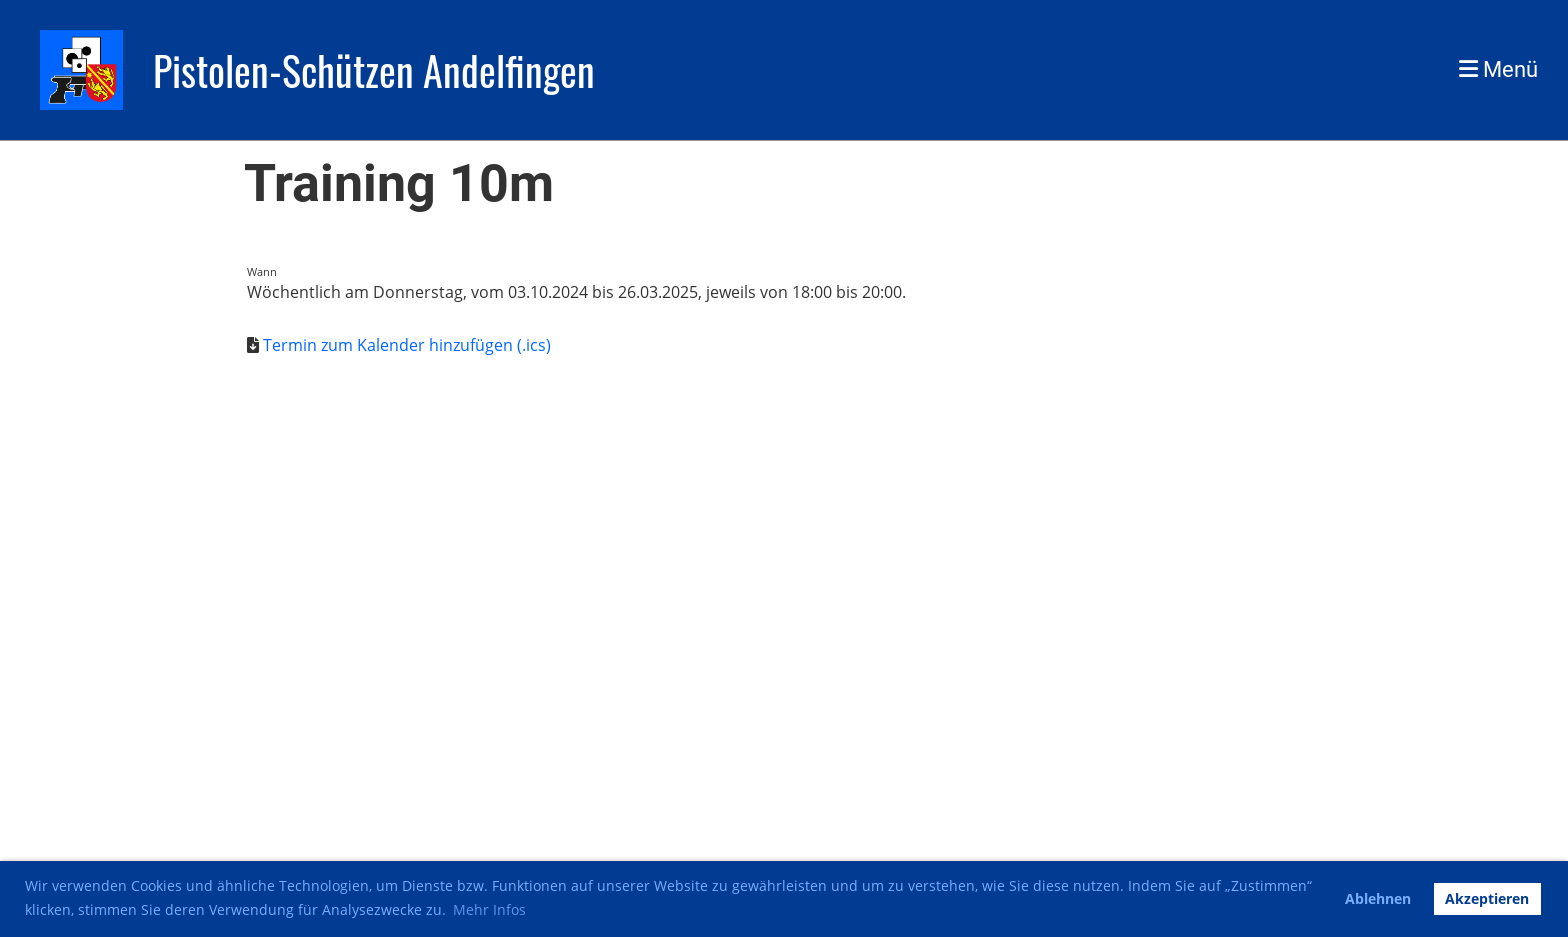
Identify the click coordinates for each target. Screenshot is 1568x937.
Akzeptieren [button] (1487, 898)
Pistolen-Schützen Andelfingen (374, 70)
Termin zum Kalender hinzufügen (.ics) (407, 345)
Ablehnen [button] (1378, 898)
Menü (1498, 69)
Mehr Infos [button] (489, 909)
